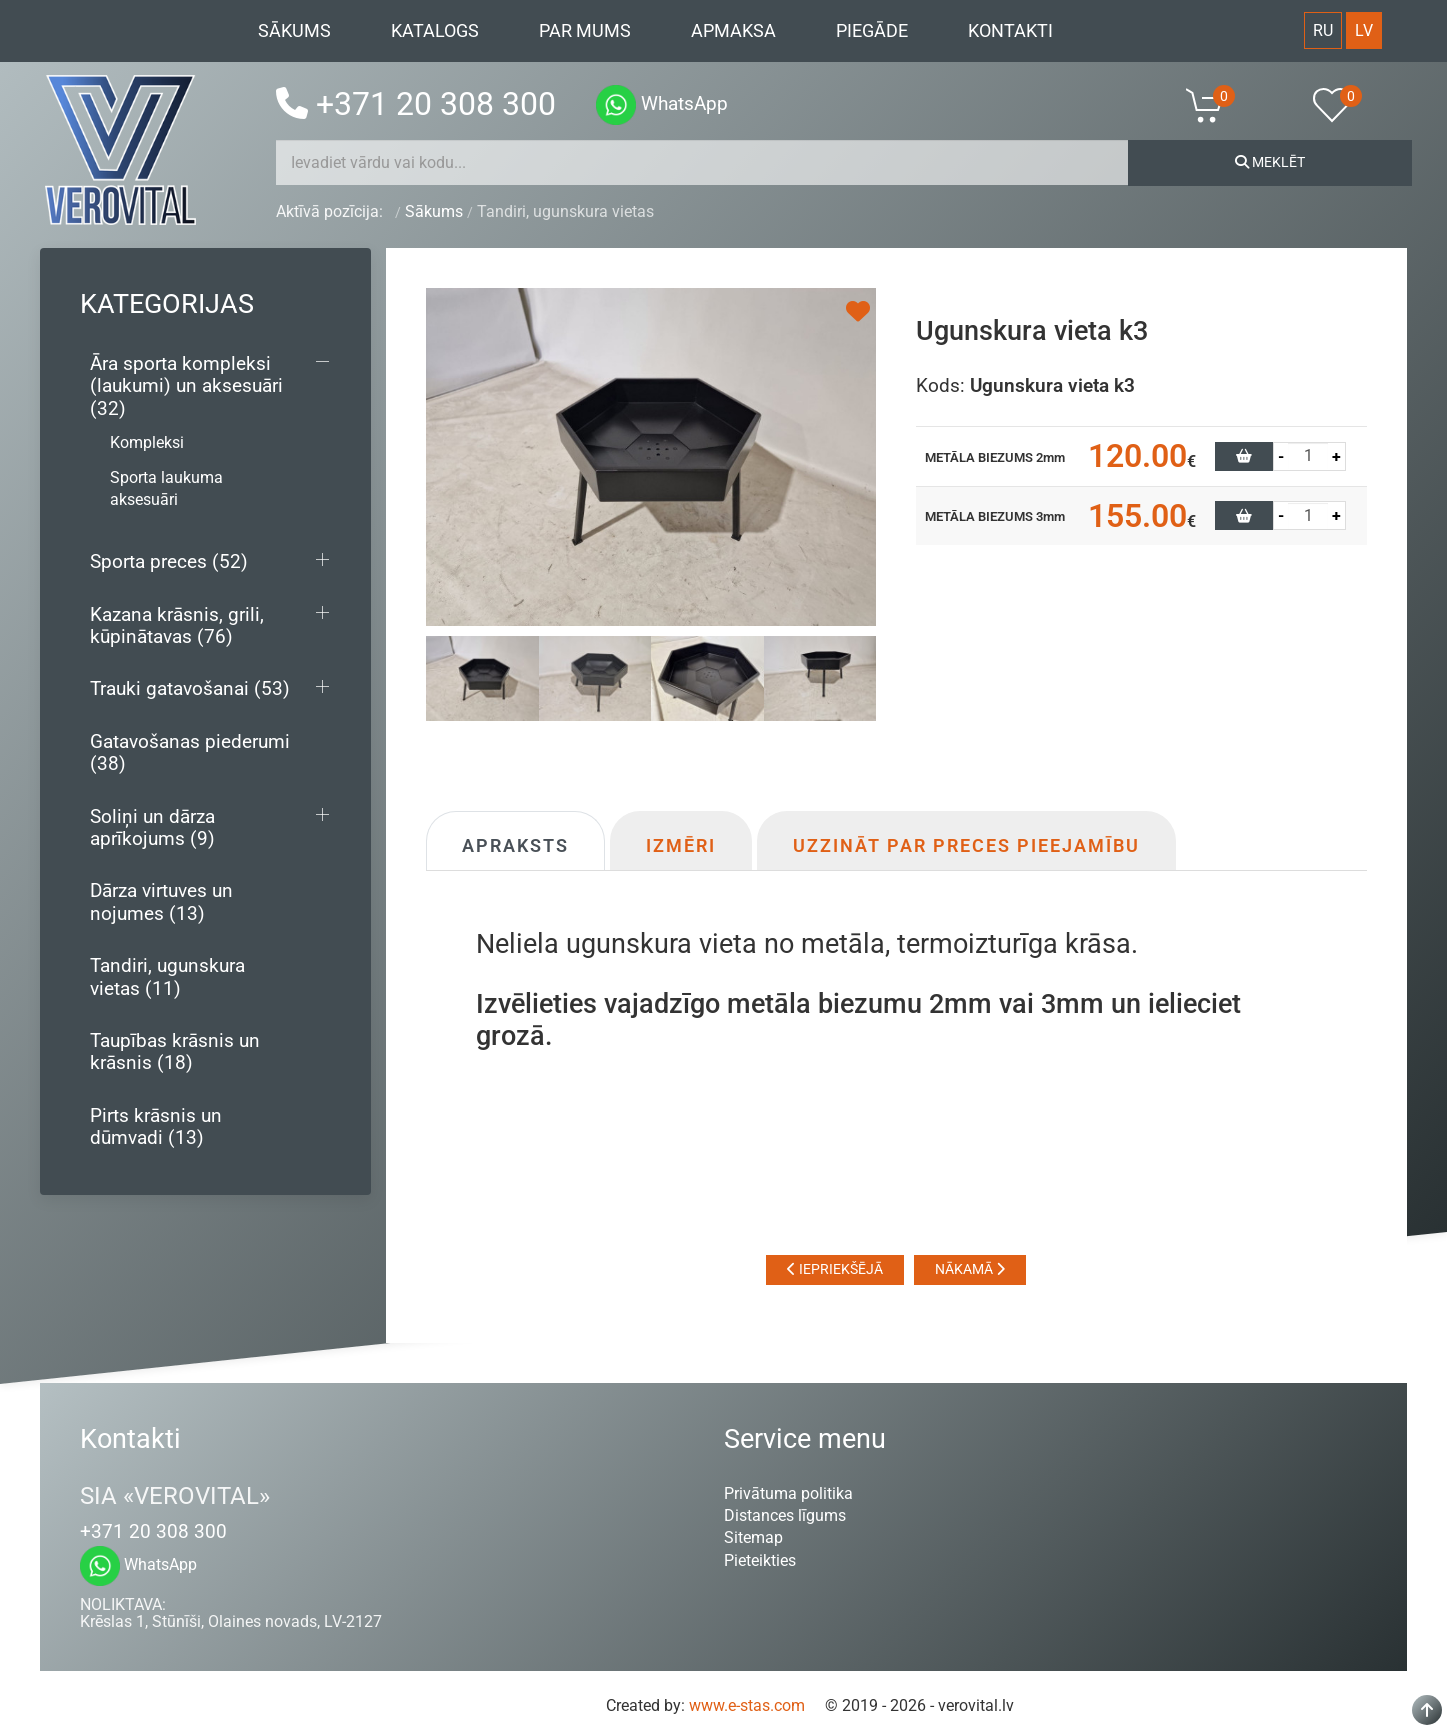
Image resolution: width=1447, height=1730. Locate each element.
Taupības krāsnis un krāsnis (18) (175, 1051)
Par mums (585, 31)
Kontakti (1010, 31)
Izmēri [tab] (681, 846)
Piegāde (872, 31)
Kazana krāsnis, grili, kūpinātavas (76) (177, 625)
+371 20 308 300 (416, 104)
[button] (1217, 105)
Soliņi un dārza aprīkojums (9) (152, 827)
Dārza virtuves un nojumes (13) (161, 901)
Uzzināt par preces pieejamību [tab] (966, 846)
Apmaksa (733, 31)
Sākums (294, 31)
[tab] (482, 677)
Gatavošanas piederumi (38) (190, 752)
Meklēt (1270, 162)
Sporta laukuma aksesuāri (166, 488)
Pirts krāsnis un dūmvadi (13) (156, 1126)
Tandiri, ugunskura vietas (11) (167, 976)
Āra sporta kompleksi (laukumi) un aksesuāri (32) (186, 386)
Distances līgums (785, 1515)
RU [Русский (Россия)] (1323, 30)
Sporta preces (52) (169, 561)
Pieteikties (760, 1560)
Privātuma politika (788, 1493)
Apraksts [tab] (515, 846)
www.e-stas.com (747, 1705)
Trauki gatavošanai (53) (190, 688)
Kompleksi (147, 442)
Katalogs (435, 31)
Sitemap (753, 1537)
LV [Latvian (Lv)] (1364, 30)
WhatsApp (662, 103)
